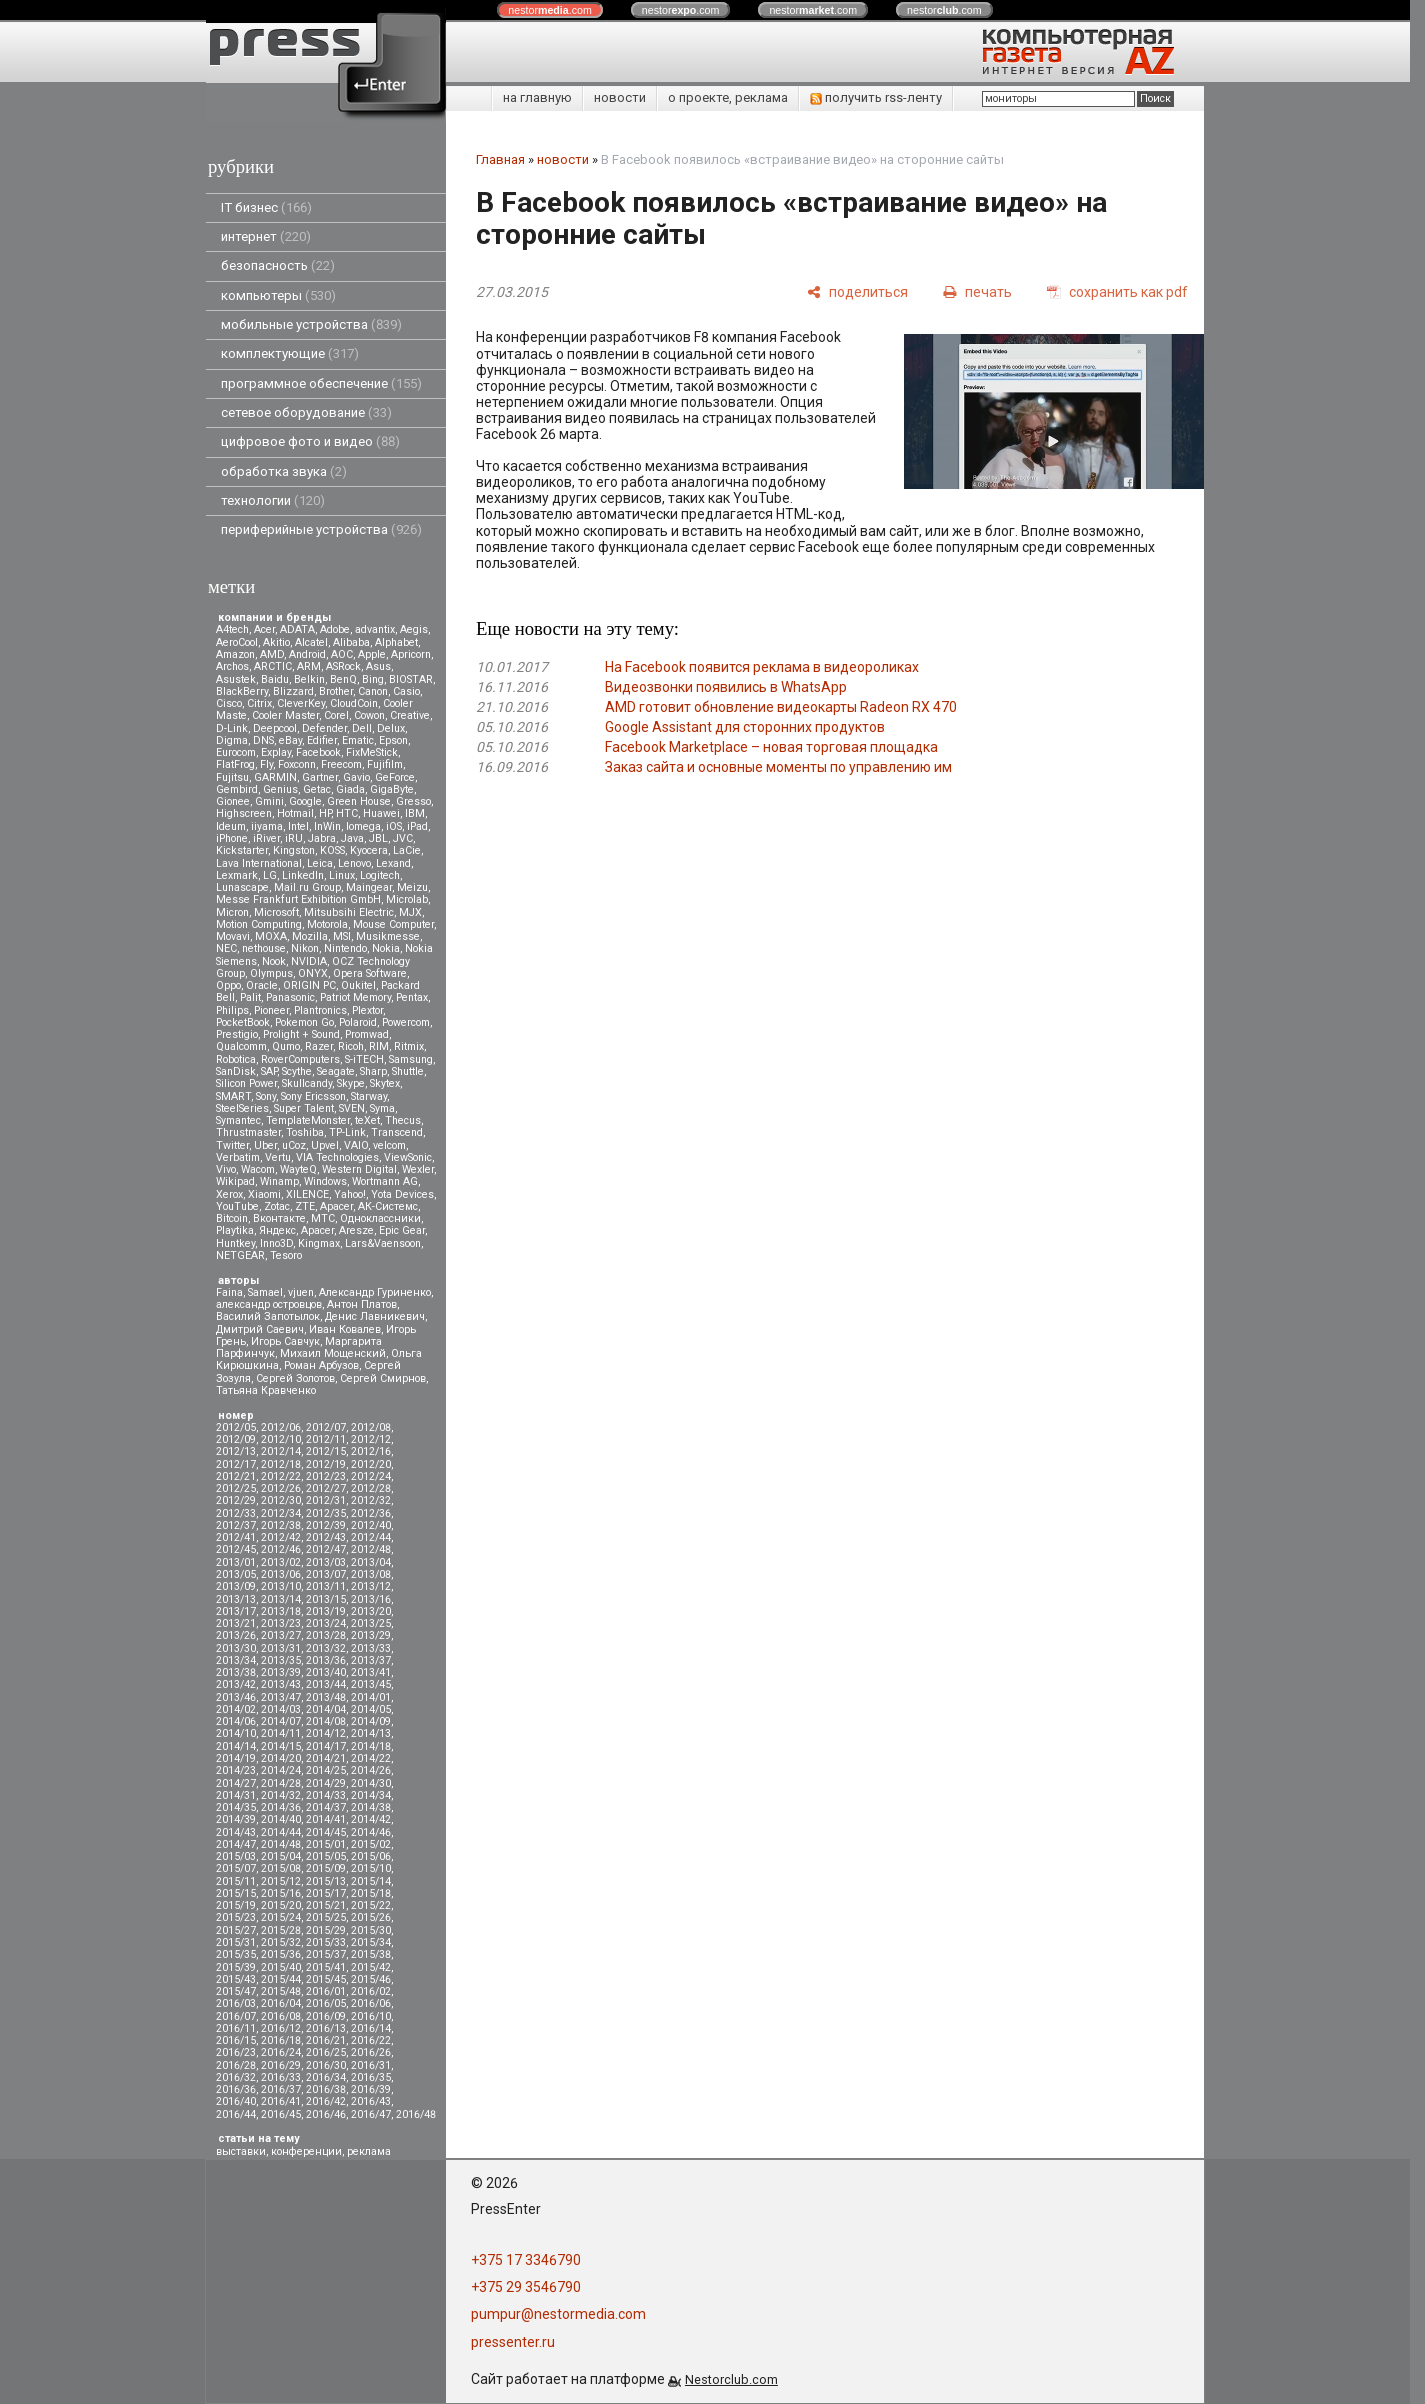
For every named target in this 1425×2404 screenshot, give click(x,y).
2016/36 (236, 2089)
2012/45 (236, 1549)
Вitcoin (232, 1218)
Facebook (318, 752)
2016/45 (281, 2114)
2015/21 (326, 1905)
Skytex (385, 1083)
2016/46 (326, 2114)
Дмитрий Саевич (260, 1329)
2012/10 (281, 1439)
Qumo (286, 1046)
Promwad (367, 1034)
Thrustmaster (248, 1132)
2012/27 (326, 1488)
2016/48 (416, 2114)
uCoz (294, 1145)
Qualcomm (241, 1046)
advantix (375, 629)
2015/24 (281, 1917)
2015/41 (326, 1967)
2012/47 (326, 1549)
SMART (233, 1096)
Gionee (233, 801)
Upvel (325, 1145)
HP (325, 813)
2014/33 (326, 1795)
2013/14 (281, 1599)
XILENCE (307, 1194)
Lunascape (242, 887)
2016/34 (326, 2077)
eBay (290, 740)
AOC (342, 654)
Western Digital (359, 1169)
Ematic (358, 740)
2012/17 (236, 1464)
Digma (232, 740)
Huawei (381, 813)
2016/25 (326, 2052)
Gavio (356, 777)
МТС (323, 1218)
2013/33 (371, 1648)
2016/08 (281, 2016)
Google (305, 801)
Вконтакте (279, 1218)
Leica (320, 863)
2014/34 (371, 1795)
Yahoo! (350, 1194)
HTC (347, 813)
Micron (232, 912)
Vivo (226, 1169)
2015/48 (281, 1991)
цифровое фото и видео (310, 441)
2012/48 (371, 1549)
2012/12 (371, 1439)
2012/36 (371, 1513)
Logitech (380, 875)
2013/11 (326, 1586)
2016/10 (371, 2016)
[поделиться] (857, 291)
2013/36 (326, 1660)
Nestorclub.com (731, 2379)
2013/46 (236, 1697)
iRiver (266, 838)
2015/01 (326, 1844)
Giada (350, 789)
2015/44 (281, 1979)
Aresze (356, 1230)
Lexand (393, 863)
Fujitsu (232, 777)
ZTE (305, 1206)
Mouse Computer (393, 924)
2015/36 (281, 1954)
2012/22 (281, 1476)
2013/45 (371, 1684)
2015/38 (371, 1954)
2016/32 (236, 2077)
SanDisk (236, 1071)
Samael (265, 1292)
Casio (406, 691)
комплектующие (290, 353)
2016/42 (326, 2101)
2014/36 (281, 1807)
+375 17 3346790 (526, 2260)
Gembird (237, 789)
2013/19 (326, 1611)
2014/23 (236, 1770)
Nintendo (345, 948)
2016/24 (281, 2052)
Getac (317, 789)
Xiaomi (264, 1194)
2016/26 (371, 2052)
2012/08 (371, 1427)
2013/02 (281, 1562)
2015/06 (371, 1856)
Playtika (235, 1230)
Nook (274, 961)
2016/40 (236, 2101)
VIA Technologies (337, 1157)
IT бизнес (266, 207)
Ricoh (351, 1046)
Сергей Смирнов (383, 1378)
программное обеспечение (321, 383)
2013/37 (371, 1660)
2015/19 (236, 1905)
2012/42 (281, 1537)
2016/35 (371, 2077)
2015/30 (371, 1930)
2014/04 (326, 1709)
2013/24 (326, 1623)
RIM (379, 1046)
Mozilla (310, 936)
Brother (336, 691)
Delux (391, 728)
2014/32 (281, 1795)
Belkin (309, 679)
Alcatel (311, 642)
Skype (351, 1083)
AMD (272, 654)
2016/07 (236, 2016)
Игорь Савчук (285, 1341)
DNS (263, 740)
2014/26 (371, 1770)
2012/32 (371, 1500)
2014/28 (281, 1783)
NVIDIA (309, 961)
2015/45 (326, 1979)
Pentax (412, 997)
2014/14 (236, 1746)
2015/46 (371, 1979)
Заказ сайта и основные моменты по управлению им (778, 767)
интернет (266, 236)
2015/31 (236, 1942)
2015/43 (236, 1979)
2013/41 (371, 1672)
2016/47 (371, 2114)
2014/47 (236, 1844)
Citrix (259, 703)
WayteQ (298, 1169)
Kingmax (319, 1243)
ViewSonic (408, 1157)
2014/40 (281, 1819)
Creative (410, 715)
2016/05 (326, 2003)
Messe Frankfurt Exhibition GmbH (298, 899)
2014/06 (236, 1721)
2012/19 (326, 1464)
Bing (373, 679)
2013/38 (236, 1672)
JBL (378, 838)
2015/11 (236, 1881)
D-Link (232, 728)
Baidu (275, 679)
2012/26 (281, 1488)
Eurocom (236, 752)
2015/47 (236, 1991)
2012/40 (371, 1525)
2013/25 (371, 1623)
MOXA (271, 936)
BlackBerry (242, 691)
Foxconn (297, 764)
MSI (342, 936)
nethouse (264, 948)
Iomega (363, 826)
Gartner (320, 777)
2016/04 (281, 2003)
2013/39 (281, 1672)
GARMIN (275, 777)
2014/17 (326, 1746)
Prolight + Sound (301, 1034)
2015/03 (236, 1856)
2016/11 (236, 2028)
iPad (417, 826)
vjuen (301, 1292)
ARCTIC (273, 666)
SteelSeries (242, 1108)
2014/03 (281, 1709)
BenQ (343, 679)
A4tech (232, 629)
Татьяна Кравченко (266, 1390)
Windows (325, 1181)
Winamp (279, 1181)
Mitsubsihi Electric (349, 912)
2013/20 (371, 1611)
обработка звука (284, 471)
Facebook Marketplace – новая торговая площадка (771, 747)
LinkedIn (303, 875)
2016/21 (326, 2040)
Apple (372, 654)
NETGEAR (240, 1255)
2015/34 (371, 1942)
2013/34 (236, 1660)
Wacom (258, 1169)
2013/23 (281, 1623)
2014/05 (371, 1709)
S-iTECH (364, 1059)
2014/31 (236, 1795)
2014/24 (281, 1770)
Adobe (335, 629)
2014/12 (326, 1733)
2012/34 (281, 1513)
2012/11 (326, 1439)
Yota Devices (402, 1194)
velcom (389, 1145)
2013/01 (236, 1562)
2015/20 (281, 1905)
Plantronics (320, 1010)
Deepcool (275, 728)
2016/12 (281, 2028)
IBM (415, 813)
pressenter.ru (513, 2342)
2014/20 (281, 1758)
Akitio (276, 642)
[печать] (977, 291)
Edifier (322, 740)
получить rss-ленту (876, 97)
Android (307, 654)
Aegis (414, 629)
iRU (294, 838)
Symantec (238, 1120)
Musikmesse (388, 936)
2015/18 (371, 1893)
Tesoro (286, 1255)
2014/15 (281, 1746)
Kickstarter (242, 850)
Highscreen (244, 813)
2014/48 (281, 1844)
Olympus (271, 973)
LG (270, 875)
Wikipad (235, 1181)
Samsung (411, 1059)
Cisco (229, 703)
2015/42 (371, 1967)
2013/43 (281, 1684)
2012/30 (281, 1500)
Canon (373, 691)
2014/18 (371, 1746)
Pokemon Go (304, 1022)
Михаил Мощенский (333, 1353)
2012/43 (326, 1537)
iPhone (232, 838)
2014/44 (281, 1832)
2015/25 (326, 1917)
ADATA (297, 629)
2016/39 (371, 2089)
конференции (306, 2151)
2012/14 (281, 1451)
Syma (382, 1108)
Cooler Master (285, 715)
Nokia (386, 948)
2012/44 (371, 1537)
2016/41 (281, 2101)
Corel (336, 715)
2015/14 (371, 1881)
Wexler (418, 1169)
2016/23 (236, 2052)
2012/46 (281, 1549)
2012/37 (236, 1525)
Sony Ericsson (313, 1096)
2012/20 (371, 1464)
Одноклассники (380, 1218)
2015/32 (281, 1942)
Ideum (231, 826)
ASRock (343, 666)
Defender (324, 728)
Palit (250, 997)
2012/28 (371, 1488)
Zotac (277, 1206)
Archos (232, 666)
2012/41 (236, 1537)
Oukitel (358, 985)
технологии (273, 500)
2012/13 (236, 1451)
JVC (403, 838)
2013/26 (236, 1635)
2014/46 (371, 1832)
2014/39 (236, 1819)
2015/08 (281, 1868)
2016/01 (326, 1991)
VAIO (356, 1145)
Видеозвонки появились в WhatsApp (726, 687)
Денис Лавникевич (375, 1316)
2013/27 (281, 1635)
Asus (378, 666)
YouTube (237, 1206)
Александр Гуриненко (375, 1292)
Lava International (259, 863)
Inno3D (276, 1243)
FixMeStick (372, 752)
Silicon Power (246, 1083)
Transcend (397, 1132)
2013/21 (236, 1623)
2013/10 (281, 1586)
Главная (500, 159)
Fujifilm (385, 764)
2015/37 (326, 1954)
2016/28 (236, 2065)
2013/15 (326, 1599)
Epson (393, 740)
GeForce (395, 777)
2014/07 (281, 1721)
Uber (265, 1145)
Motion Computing (259, 924)
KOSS (332, 850)
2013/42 (236, 1684)
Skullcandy (307, 1083)
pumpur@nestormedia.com (558, 2314)
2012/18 (281, 1464)
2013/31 (281, 1648)
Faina (229, 1292)
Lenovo (354, 863)
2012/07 (326, 1427)
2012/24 (371, 1476)
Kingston (294, 850)
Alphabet (396, 642)
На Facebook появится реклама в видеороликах (762, 667)
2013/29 (371, 1635)
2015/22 (371, 1905)
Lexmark (237, 875)
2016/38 (326, 2089)
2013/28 (326, 1635)
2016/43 (371, 2101)
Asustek (236, 679)
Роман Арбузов (321, 1365)
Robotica (236, 1059)
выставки (241, 2151)
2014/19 (236, 1758)
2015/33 (326, 1942)
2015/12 (281, 1881)
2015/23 (236, 1917)
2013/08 (371, 1574)
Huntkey (235, 1243)
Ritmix (409, 1046)
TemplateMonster (308, 1120)
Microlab (407, 899)
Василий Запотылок (268, 1316)
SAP (269, 1071)
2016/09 (326, 2016)
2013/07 (326, 1574)
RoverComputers (300, 1059)
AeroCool (237, 642)
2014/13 (371, 1733)
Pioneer (271, 1010)
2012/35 (326, 1513)
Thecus (403, 1120)
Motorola (327, 924)
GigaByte (392, 789)
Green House (359, 801)
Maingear (369, 887)
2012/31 (326, 1500)
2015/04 (281, 1856)
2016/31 (371, 2065)
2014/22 (371, 1758)
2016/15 (236, 2040)
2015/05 (326, 1856)
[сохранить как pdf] (1117, 291)
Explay (276, 752)
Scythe (297, 1071)
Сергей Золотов (295, 1378)
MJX (410, 912)
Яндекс (277, 1230)
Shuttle (408, 1071)
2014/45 (326, 1832)
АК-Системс (388, 1206)
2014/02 (236, 1709)
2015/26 (371, 1917)
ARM (309, 666)
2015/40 (281, 1967)
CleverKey (301, 703)
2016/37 (281, 2089)
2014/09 (371, 1721)
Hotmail (295, 813)
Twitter (232, 1145)
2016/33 (281, 2077)
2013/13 (236, 1599)
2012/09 (236, 1439)
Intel (298, 826)
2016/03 (236, 2003)
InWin (327, 826)
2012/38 (281, 1525)
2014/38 (371, 1807)
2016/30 (326, 2065)
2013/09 (236, 1586)
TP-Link (347, 1132)
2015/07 (236, 1868)
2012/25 (236, 1488)
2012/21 (236, 1476)
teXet (367, 1120)
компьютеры (278, 295)
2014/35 (236, 1807)
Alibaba (351, 642)
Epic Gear (402, 1230)
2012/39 (326, 1525)
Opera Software (370, 973)
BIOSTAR (411, 679)
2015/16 (281, 1893)
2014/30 (371, 1783)
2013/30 (236, 1648)
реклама (369, 2151)
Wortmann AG (385, 1181)
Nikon (305, 948)
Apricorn (411, 654)
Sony (266, 1096)
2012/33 (236, 1513)
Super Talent (304, 1108)
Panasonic (290, 997)
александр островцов (269, 1304)
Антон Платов (362, 1304)
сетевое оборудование (306, 412)
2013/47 (281, 1697)
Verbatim (238, 1157)
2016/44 (236, 2114)
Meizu (412, 887)
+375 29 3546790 (526, 2287)
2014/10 (236, 1733)
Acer (264, 629)
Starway (369, 1096)
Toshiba (305, 1132)
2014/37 (326, 1807)
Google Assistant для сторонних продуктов (745, 727)
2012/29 (236, 1500)
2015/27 (236, 1930)
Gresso (413, 801)
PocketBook (243, 1022)
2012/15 (326, 1451)
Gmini (269, 801)
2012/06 (281, 1427)
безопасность (278, 265)
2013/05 (236, 1574)
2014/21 (326, 1758)
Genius (280, 789)
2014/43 (236, 1832)
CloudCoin (354, 703)
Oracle (262, 985)
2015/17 (326, 1893)
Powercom (406, 1022)
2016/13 (326, 2028)
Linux (342, 875)
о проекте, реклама (728, 97)
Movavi (233, 936)
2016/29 (281, 2065)
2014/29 (326, 1783)
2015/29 (326, 1930)
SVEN (352, 1108)
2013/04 (371, 1562)
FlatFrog (235, 764)
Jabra (322, 838)
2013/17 (236, 1611)
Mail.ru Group (307, 887)
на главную (537, 97)
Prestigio (237, 1034)
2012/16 (371, 1451)
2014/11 (281, 1733)
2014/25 (326, 1770)
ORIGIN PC (309, 985)
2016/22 (371, 2040)
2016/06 (371, 2003)
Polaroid (358, 1022)
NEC (226, 948)
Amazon (235, 654)
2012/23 (326, 1476)
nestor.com (550, 10)
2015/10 (371, 1868)
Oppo (228, 985)
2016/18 (281, 2040)
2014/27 (236, 1783)
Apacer (317, 1230)
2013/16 (371, 1599)
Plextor (367, 1010)
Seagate (336, 1071)
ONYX (313, 973)
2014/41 (326, 1819)
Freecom (341, 764)
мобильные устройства (311, 324)
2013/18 (281, 1611)
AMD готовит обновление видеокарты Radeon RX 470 (781, 707)
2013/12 (371, 1586)
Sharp (373, 1071)
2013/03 (326, 1562)
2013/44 (326, 1684)
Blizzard (293, 691)
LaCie (407, 850)
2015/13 (326, 1881)
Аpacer (336, 1206)
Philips (232, 1010)
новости (620, 97)
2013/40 (326, 1672)
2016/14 (371, 2028)
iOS (394, 826)
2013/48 (326, 1697)
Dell (362, 728)
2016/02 (371, 1991)
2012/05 (236, 1427)
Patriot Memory (355, 997)
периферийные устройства (321, 529)
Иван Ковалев (345, 1329)
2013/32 (326, 1648)
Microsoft (276, 912)
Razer (319, 1046)
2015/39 (236, 1967)
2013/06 (281, 1574)
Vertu (278, 1157)
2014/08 (326, 1721)
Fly (266, 764)
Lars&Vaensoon (383, 1243)
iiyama (267, 826)
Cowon (369, 715)
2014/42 (371, 1819)
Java (352, 838)
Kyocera (369, 850)
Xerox (229, 1194)
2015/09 (326, 1868)
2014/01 (371, 1697)
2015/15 (236, 1893)
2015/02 (371, 1844)
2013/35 (281, 1660)
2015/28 (281, 1930)
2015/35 (236, 1954)
